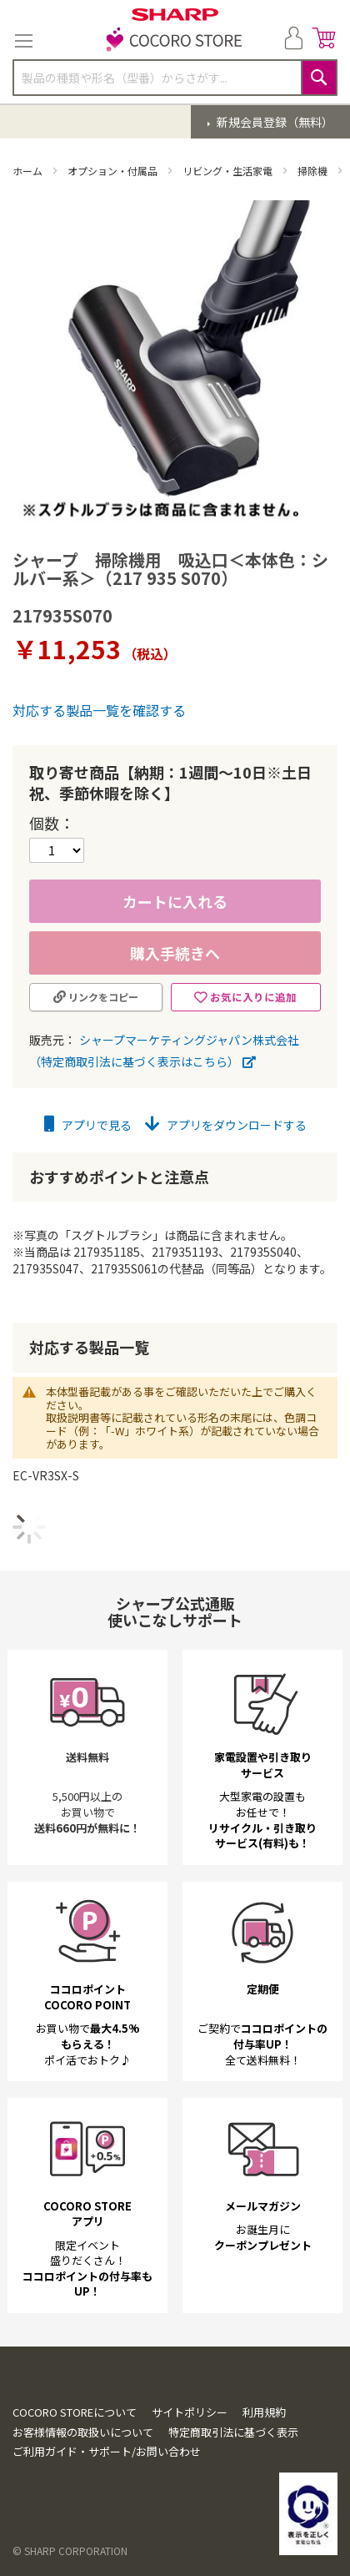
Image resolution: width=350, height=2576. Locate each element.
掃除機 (314, 171)
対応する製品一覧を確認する (99, 710)
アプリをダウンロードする (226, 1125)
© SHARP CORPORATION (70, 2550)
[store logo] (175, 41)
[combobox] (175, 77)
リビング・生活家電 (228, 171)
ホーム (28, 171)
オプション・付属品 (114, 171)
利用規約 (264, 2412)
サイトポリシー (190, 2412)
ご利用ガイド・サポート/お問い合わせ (106, 2451)
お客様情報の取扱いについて (82, 2432)
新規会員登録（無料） (273, 121)
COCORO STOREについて (74, 2412)
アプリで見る (88, 1125)
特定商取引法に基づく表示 (233, 2432)
